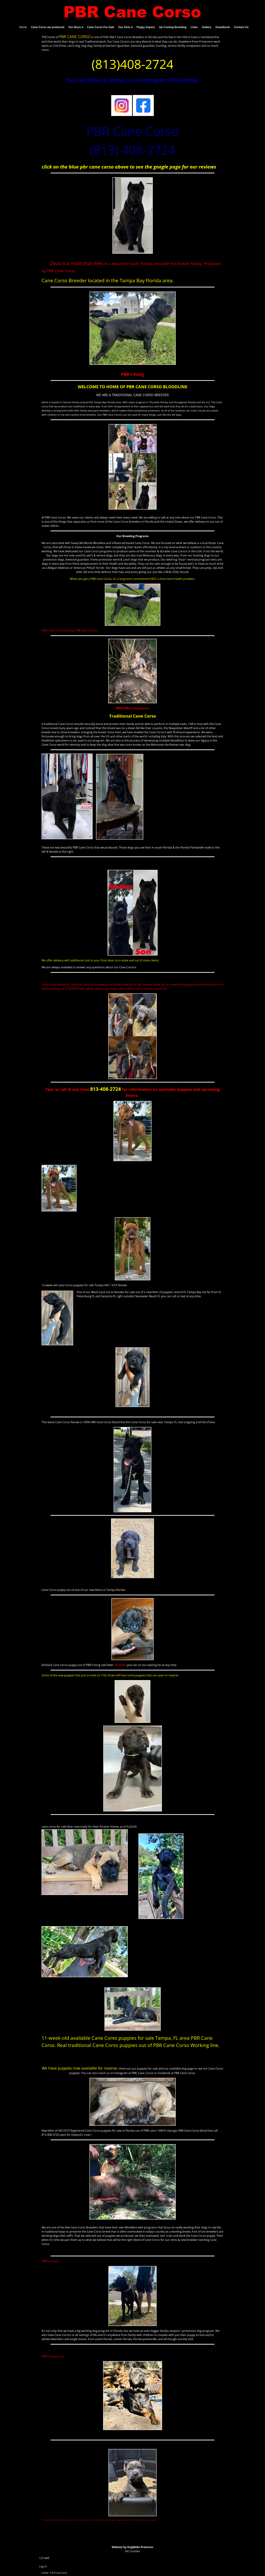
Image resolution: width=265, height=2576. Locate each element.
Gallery (206, 27)
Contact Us (241, 27)
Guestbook (222, 27)
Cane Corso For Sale (100, 27)
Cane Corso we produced (47, 27)
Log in (43, 2566)
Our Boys (76, 27)
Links (194, 27)
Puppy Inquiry (146, 27)
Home (23, 27)
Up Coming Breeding (172, 27)
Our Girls (126, 27)
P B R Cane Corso (58, 2572)
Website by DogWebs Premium (132, 2547)
